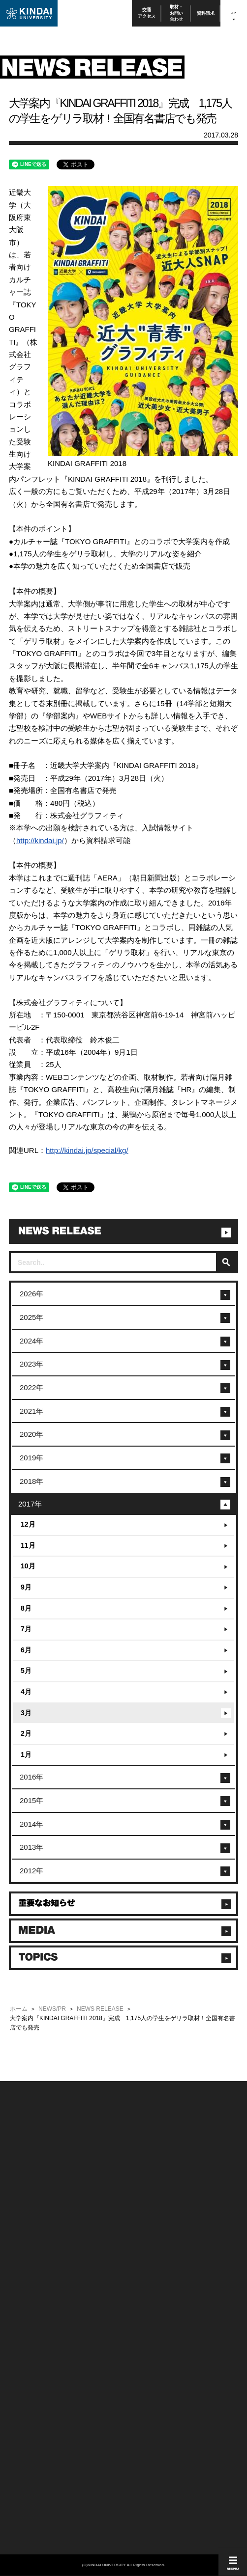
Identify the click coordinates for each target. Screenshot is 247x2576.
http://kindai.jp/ (40, 840)
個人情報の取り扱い (146, 2209)
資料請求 (206, 13)
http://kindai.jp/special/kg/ (87, 1150)
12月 (28, 1524)
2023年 (31, 1364)
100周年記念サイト (29, 2262)
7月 (26, 1629)
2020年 (31, 1434)
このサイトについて (146, 2196)
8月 (26, 1608)
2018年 (31, 1481)
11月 (28, 1545)
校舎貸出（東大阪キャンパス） (42, 2340)
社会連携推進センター (33, 2327)
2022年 (31, 1387)
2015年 (31, 1800)
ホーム (19, 2008)
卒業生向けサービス (30, 2301)
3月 (26, 1713)
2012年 (31, 1870)
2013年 (31, 1847)
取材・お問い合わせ (176, 13)
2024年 (31, 1341)
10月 (28, 1566)
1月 (26, 1754)
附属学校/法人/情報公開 (34, 2196)
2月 (26, 1733)
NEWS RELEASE (100, 2008)
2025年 (31, 1317)
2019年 (31, 1457)
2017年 (30, 1504)
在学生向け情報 (25, 2274)
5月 (26, 1670)
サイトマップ (138, 2222)
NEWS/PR (52, 2008)
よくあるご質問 (25, 2248)
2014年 (31, 1824)
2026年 (31, 1293)
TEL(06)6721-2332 (29, 2376)
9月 (26, 1587)
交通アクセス (146, 13)
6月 (26, 1650)
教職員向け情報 (25, 2314)
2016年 (31, 1777)
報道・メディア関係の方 (35, 2222)
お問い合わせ (23, 2209)
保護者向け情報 (25, 2288)
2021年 (31, 1411)
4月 (26, 1692)
